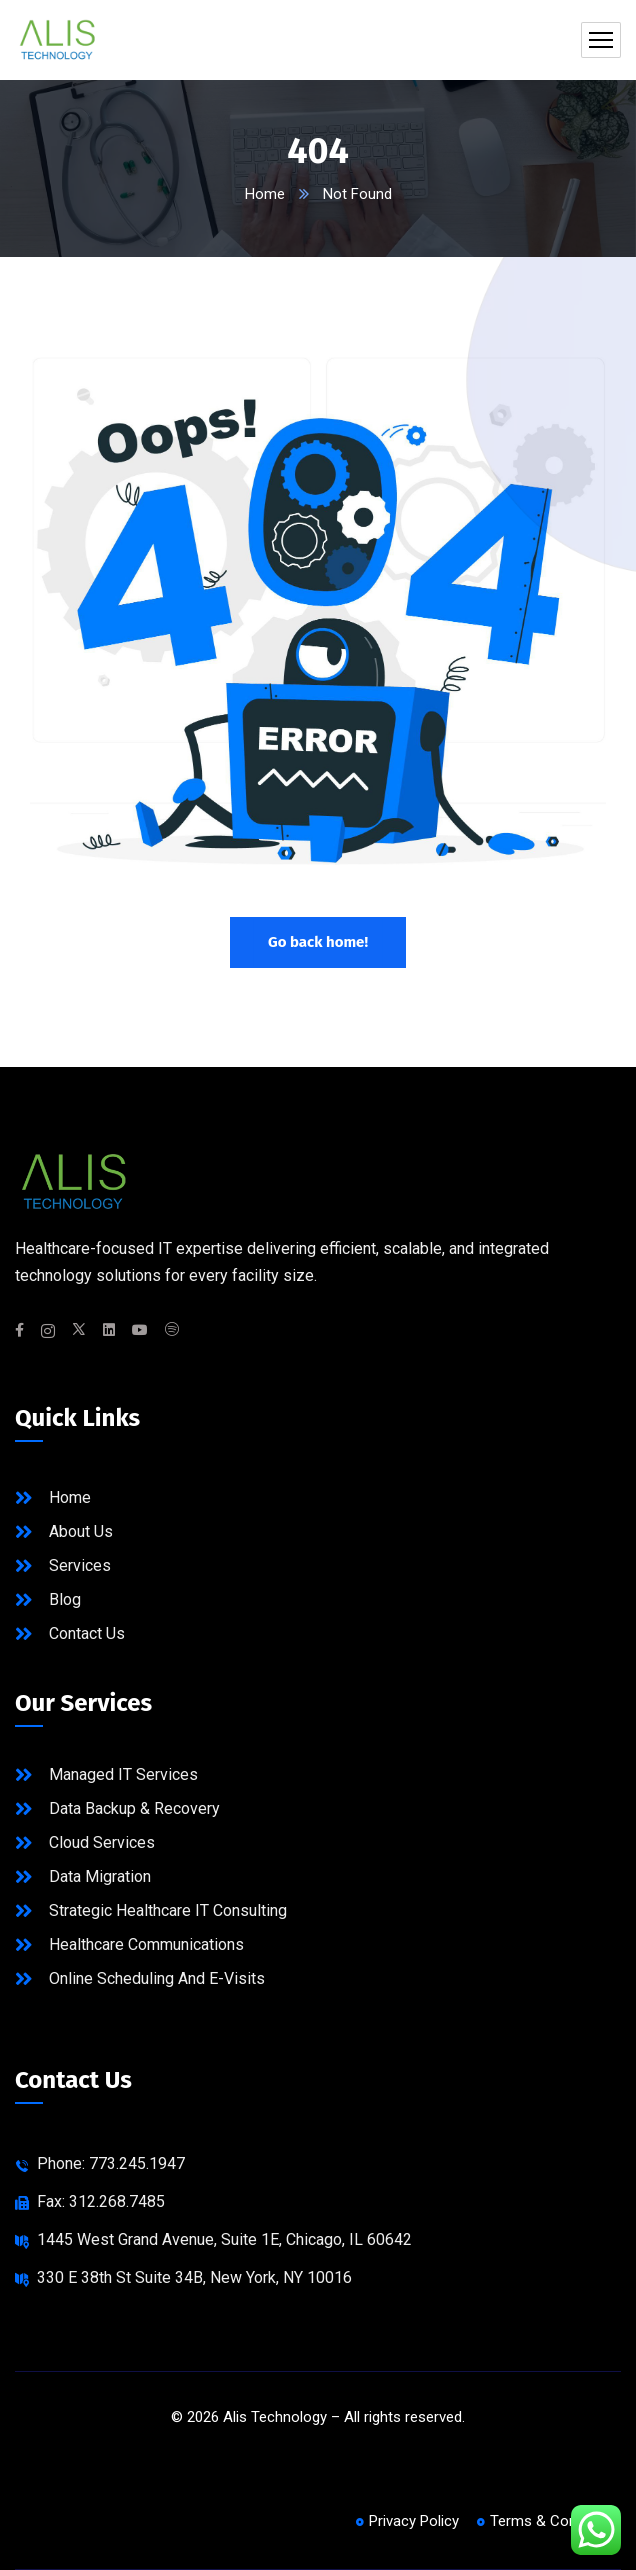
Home (265, 194)
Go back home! (318, 942)
